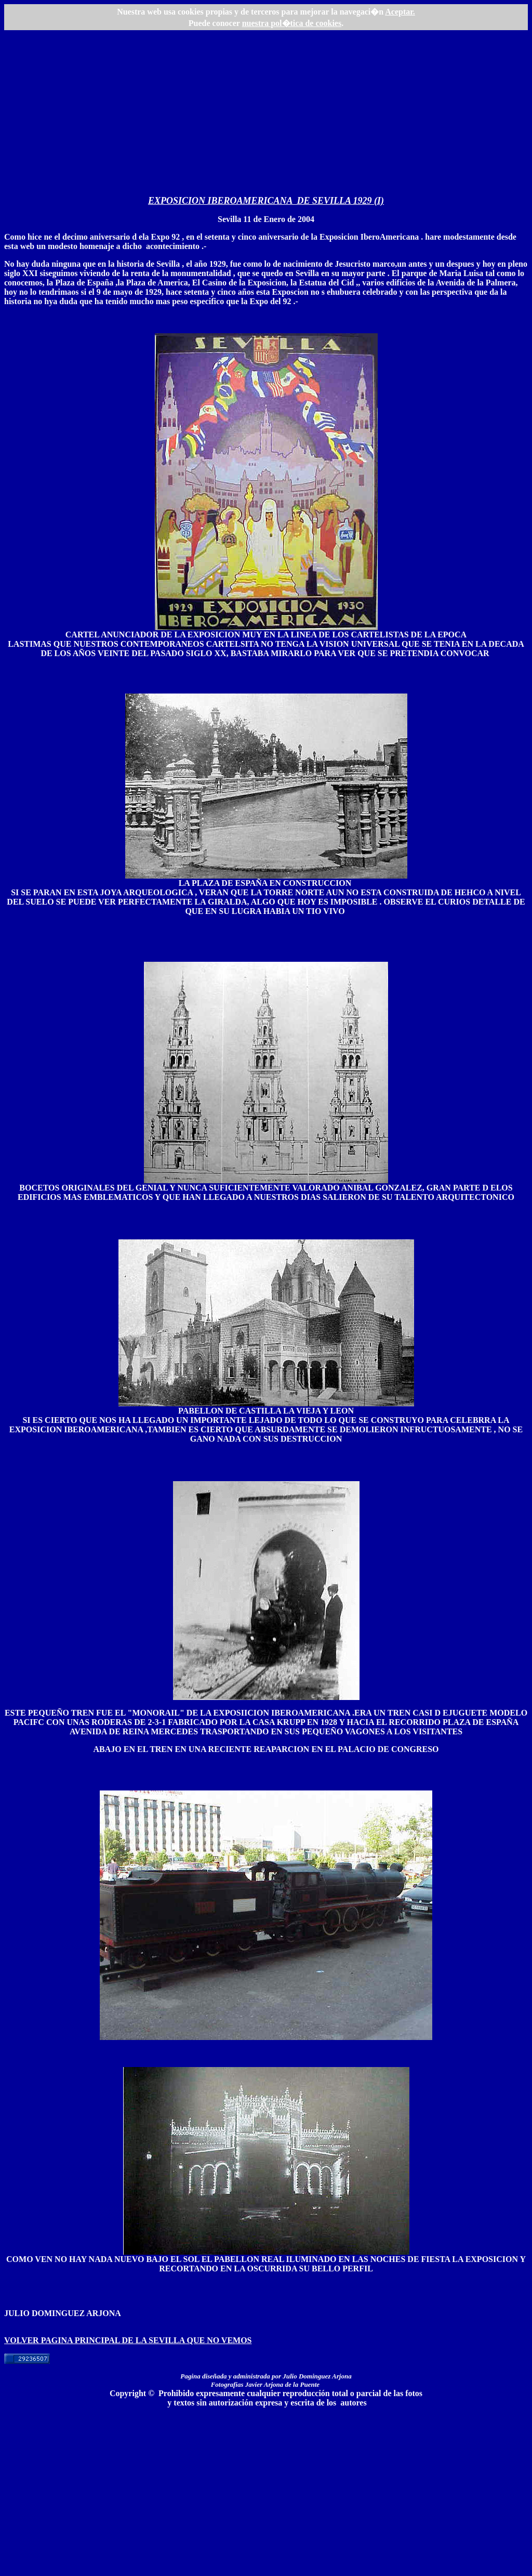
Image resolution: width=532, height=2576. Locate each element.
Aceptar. (400, 11)
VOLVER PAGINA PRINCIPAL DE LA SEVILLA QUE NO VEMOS (128, 2340)
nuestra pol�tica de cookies (292, 23)
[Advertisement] (266, 117)
